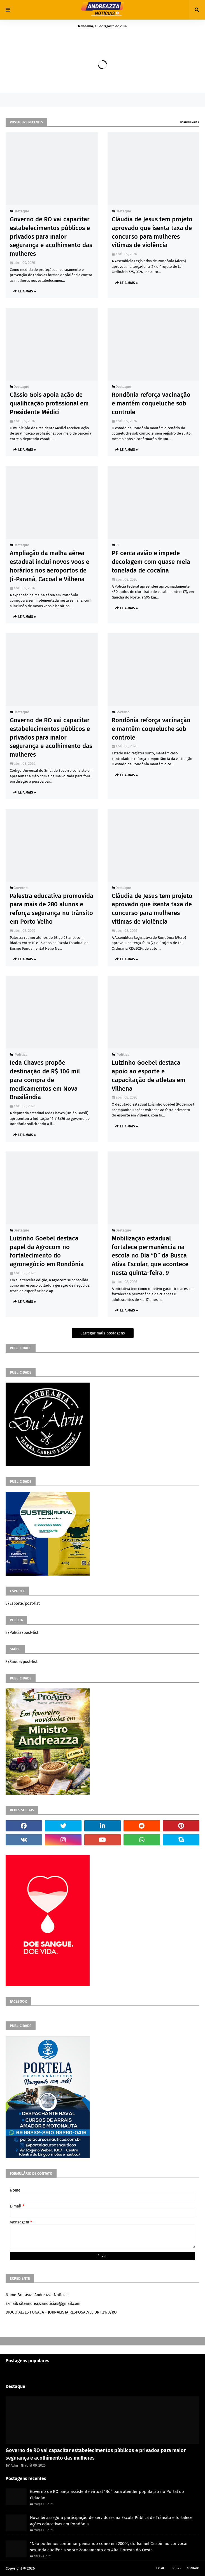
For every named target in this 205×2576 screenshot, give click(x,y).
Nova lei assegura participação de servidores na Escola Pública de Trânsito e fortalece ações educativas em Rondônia (111, 2520)
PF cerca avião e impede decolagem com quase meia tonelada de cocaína (151, 561)
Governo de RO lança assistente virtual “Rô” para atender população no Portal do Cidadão (107, 2494)
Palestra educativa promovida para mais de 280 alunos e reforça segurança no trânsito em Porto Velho (51, 908)
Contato (193, 2568)
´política (20, 1054)
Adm (14, 2465)
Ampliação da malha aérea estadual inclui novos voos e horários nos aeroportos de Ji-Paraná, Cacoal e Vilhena (49, 566)
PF (117, 545)
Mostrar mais (188, 122)
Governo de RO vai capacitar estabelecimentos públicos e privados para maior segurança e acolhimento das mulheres (51, 236)
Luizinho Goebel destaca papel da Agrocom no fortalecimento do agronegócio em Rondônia (47, 1251)
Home (160, 2568)
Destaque (21, 211)
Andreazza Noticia (51, 2568)
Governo (122, 712)
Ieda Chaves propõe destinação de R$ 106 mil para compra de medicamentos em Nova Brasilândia (45, 1080)
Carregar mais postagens (102, 1333)
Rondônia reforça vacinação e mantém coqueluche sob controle (151, 403)
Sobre (176, 2568)
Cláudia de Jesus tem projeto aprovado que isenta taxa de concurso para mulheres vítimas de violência (152, 232)
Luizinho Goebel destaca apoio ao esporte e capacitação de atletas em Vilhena (148, 1075)
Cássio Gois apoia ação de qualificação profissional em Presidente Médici (49, 403)
